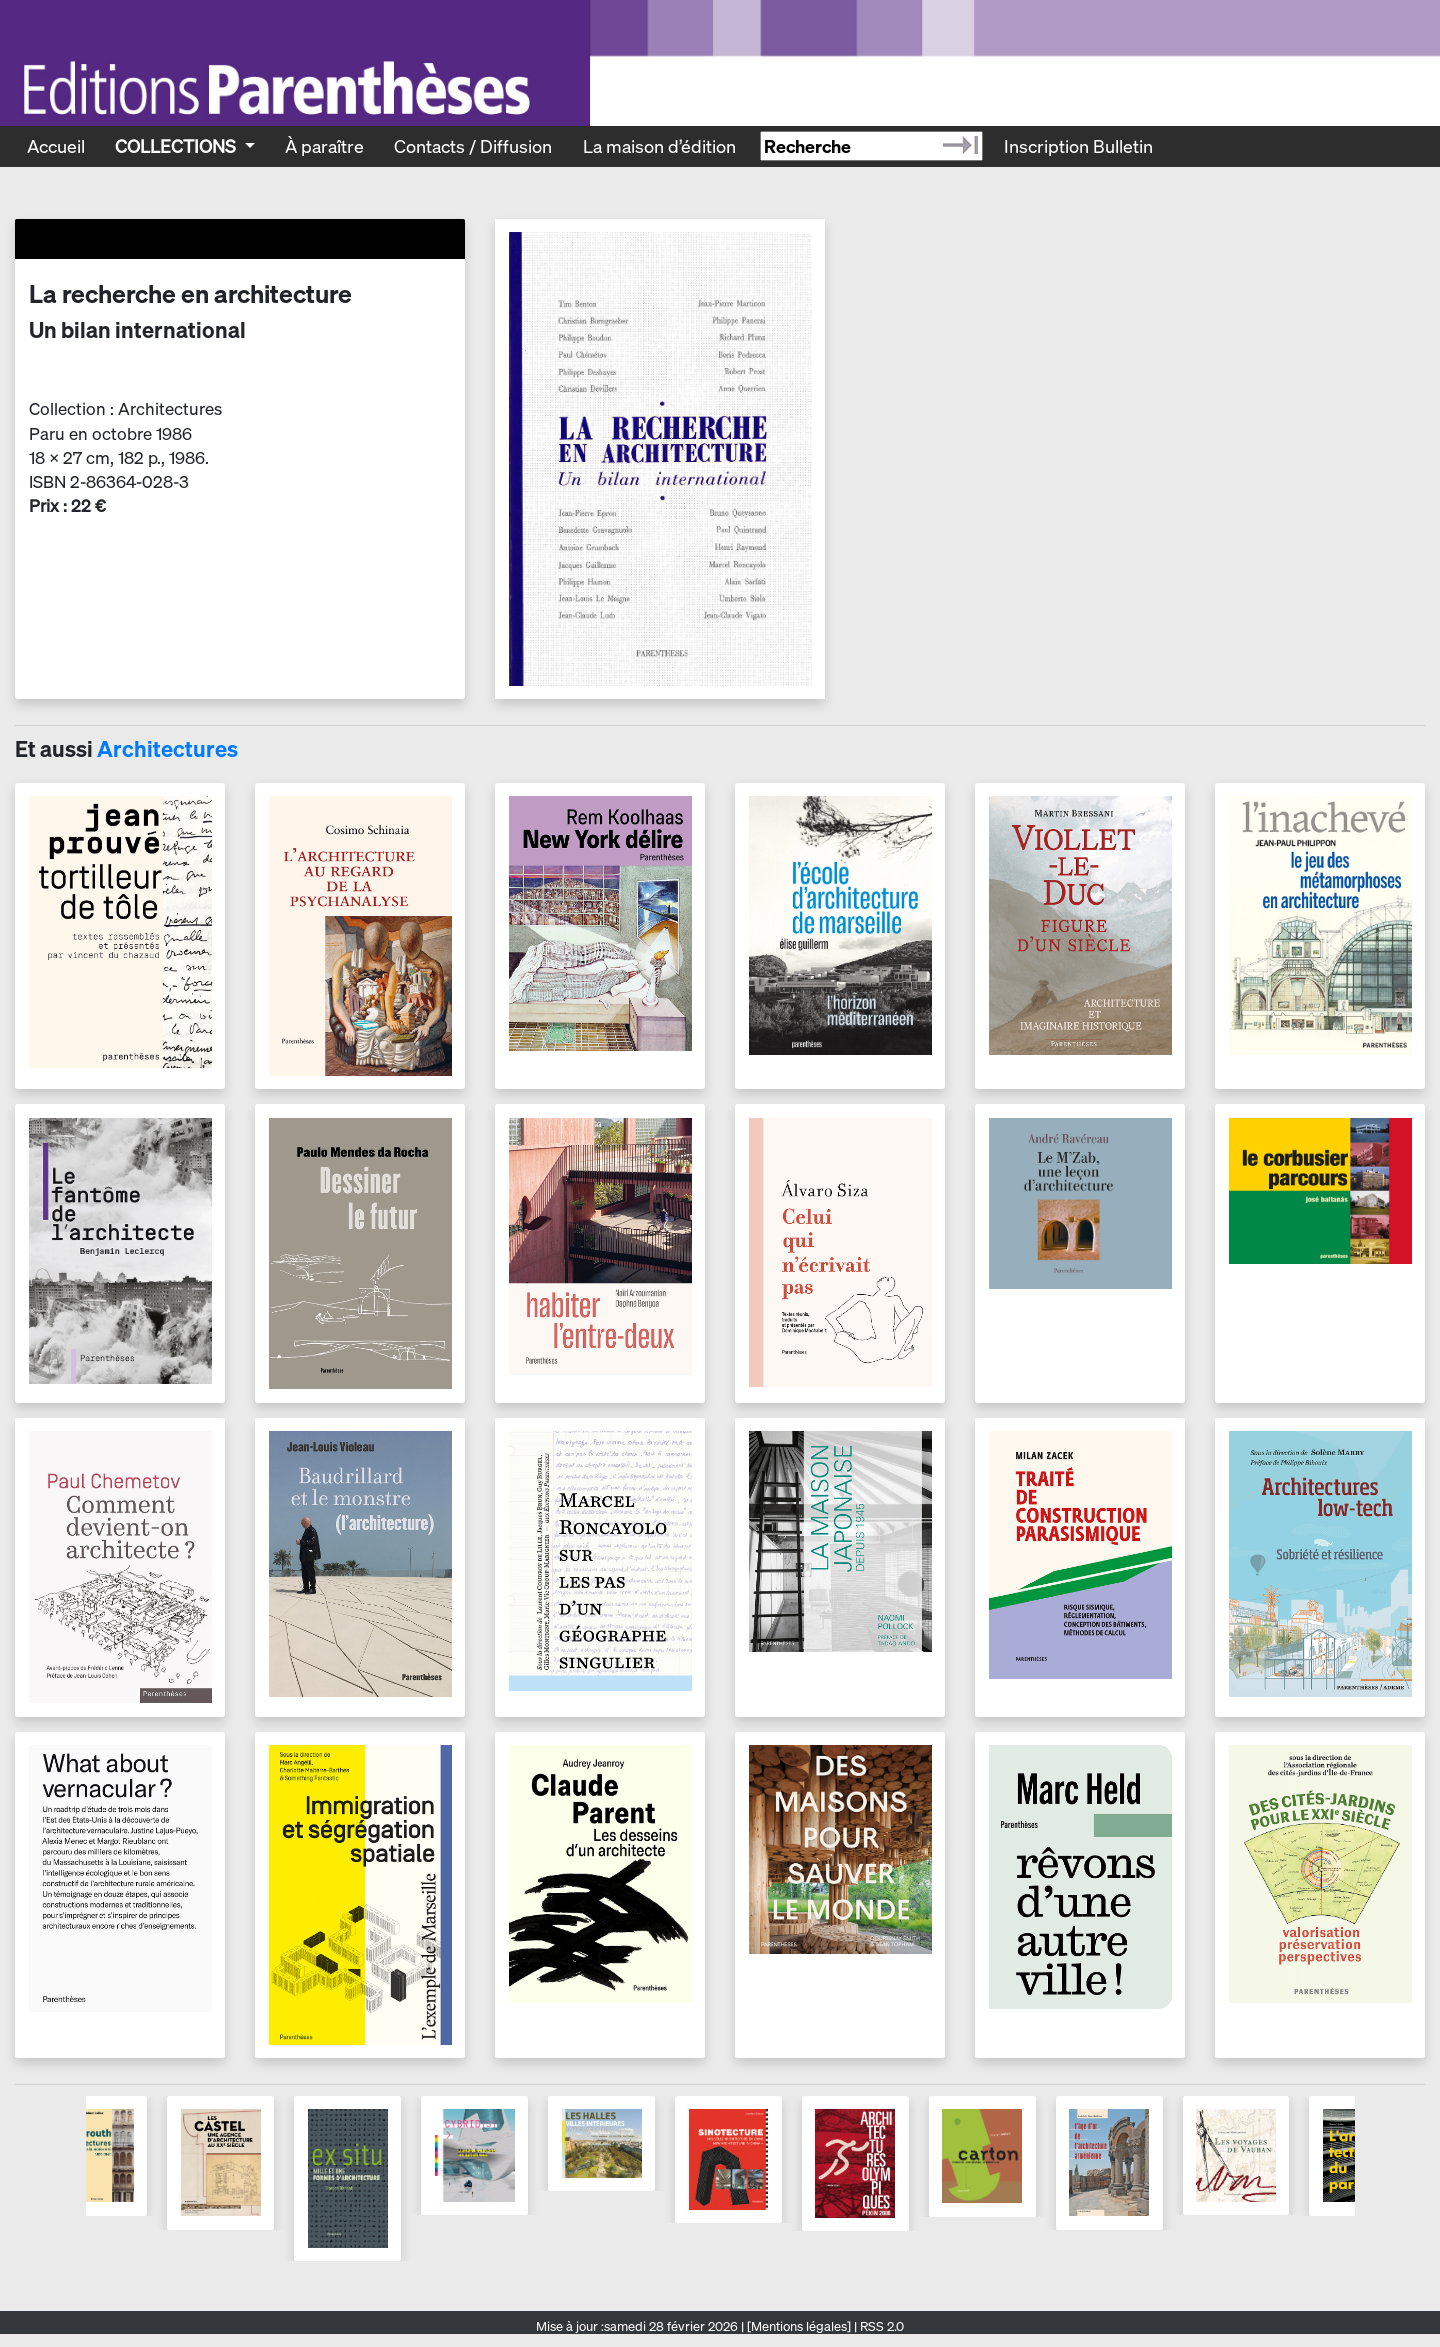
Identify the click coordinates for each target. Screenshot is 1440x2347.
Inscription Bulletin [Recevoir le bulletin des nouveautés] (1078, 146)
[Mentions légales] (799, 2326)
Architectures (167, 749)
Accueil (56, 146)
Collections (177, 146)
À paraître (324, 146)
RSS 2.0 (880, 2326)
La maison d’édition (659, 146)
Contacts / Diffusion (473, 146)
